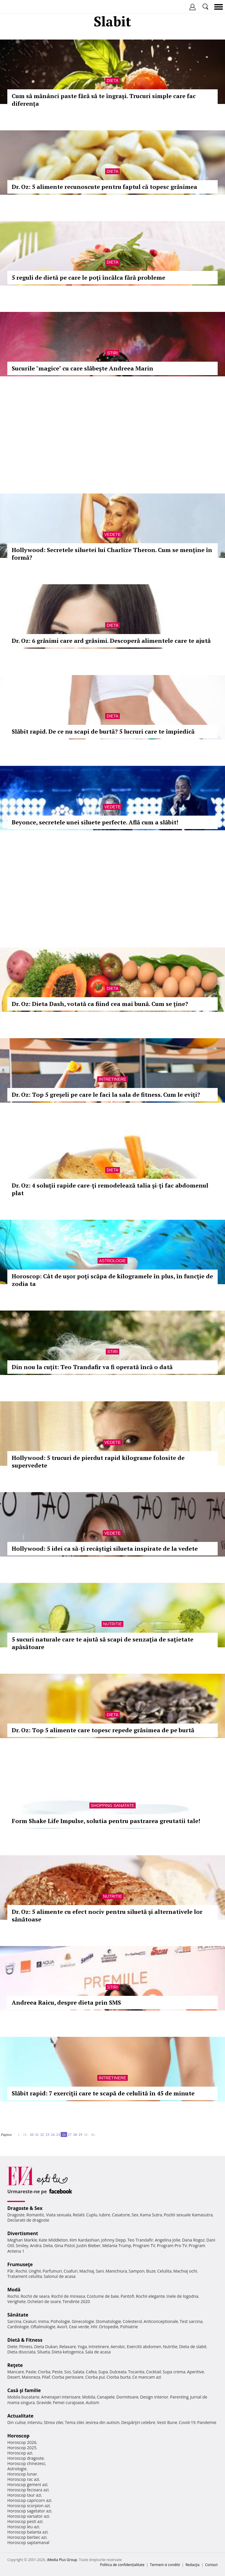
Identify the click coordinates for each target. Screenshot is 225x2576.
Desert (13, 2377)
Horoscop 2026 (21, 2442)
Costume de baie (103, 2296)
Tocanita (136, 2372)
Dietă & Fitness (24, 2340)
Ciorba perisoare (68, 2377)
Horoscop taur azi (24, 2495)
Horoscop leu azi (23, 2526)
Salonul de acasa (60, 2276)
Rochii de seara (35, 2296)
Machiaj (86, 2271)
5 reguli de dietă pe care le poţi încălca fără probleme (88, 277)
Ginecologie (83, 2321)
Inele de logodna (182, 2296)
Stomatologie (108, 2321)
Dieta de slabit (192, 2346)
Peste (57, 2372)
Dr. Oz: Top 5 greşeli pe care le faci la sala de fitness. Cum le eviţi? (106, 1095)
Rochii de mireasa (68, 2296)
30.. (86, 2134)
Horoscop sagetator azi (29, 2511)
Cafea (91, 2372)
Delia (48, 2245)
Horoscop (18, 2435)
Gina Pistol (64, 2245)
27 (69, 2134)
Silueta (43, 2352)
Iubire (104, 2215)
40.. (93, 2134)
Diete (12, 2346)
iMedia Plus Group (62, 2559)
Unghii (35, 2271)
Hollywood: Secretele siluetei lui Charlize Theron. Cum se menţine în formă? (112, 553)
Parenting (179, 2397)
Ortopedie (108, 2326)
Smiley (22, 2245)
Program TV (144, 2245)
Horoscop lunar (22, 2474)
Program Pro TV (172, 2245)
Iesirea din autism (103, 2422)
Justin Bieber (88, 2245)
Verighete (16, 2301)
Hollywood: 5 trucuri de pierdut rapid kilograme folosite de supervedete (98, 1461)
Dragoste (16, 2215)
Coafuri (71, 2271)
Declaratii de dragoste (28, 2220)
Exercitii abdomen (144, 2346)
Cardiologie (18, 2326)
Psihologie (60, 2321)
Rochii (21, 2271)
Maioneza (31, 2377)
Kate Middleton (53, 2240)
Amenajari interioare (60, 2397)
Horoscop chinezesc (26, 2463)
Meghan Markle (22, 2240)
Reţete (15, 2365)
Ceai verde (79, 2326)
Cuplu (91, 2215)
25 (58, 2134)
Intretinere (112, 1079)
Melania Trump (116, 2245)
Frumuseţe (20, 2264)
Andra (36, 2245)
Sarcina (14, 2321)
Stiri (112, 353)
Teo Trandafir (140, 2240)
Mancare (15, 2372)
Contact (211, 2564)
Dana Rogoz (193, 2240)
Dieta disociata (21, 2352)
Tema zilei (74, 2422)
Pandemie (207, 2422)
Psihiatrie (129, 2326)
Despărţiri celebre (138, 2422)
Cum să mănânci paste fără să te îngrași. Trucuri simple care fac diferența (104, 99)
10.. (25, 2134)
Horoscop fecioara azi (28, 2490)
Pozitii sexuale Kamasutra (188, 2215)
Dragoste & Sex (24, 2208)
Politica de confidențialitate (122, 2564)
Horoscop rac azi (23, 2479)
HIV (94, 2326)
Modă (14, 2289)
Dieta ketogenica (67, 2352)
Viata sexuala (58, 2215)
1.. (19, 2134)
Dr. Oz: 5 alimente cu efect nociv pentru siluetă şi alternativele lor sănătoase (107, 1915)
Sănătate (17, 2315)
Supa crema (174, 2372)
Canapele (106, 2397)
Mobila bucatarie (23, 2397)
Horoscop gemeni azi (27, 2484)
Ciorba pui (95, 2377)
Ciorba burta (119, 2377)
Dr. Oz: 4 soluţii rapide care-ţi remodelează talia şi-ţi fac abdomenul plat (110, 1189)
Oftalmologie (43, 2326)
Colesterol (132, 2321)
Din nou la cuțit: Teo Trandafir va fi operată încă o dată (92, 1367)
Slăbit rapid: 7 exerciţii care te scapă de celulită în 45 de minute (103, 2093)
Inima (43, 2321)
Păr (10, 2271)
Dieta (112, 80)
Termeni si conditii (165, 2564)
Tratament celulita (24, 2276)
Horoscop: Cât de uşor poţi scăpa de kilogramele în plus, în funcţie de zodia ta (112, 1280)
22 (42, 2134)
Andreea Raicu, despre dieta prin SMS (66, 2002)
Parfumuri (52, 2271)
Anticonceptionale (161, 2321)
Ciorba (44, 2372)
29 (80, 2134)
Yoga (82, 2346)
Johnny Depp (113, 2240)
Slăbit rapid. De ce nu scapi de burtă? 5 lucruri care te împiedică (103, 731)
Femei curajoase (68, 2402)
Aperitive (195, 2372)
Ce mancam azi (146, 2377)
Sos (67, 2372)
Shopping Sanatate (112, 1805)
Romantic (35, 2215)
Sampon (136, 2271)
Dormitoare (127, 2397)
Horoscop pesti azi (24, 2521)
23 (47, 2134)
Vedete (112, 534)
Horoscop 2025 (21, 2447)
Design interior (154, 2397)
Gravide (43, 2402)
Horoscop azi (19, 2453)
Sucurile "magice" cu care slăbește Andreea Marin (82, 368)
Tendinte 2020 (76, 2301)
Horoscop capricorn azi (29, 2500)
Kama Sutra (151, 2215)
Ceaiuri (30, 2321)
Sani (100, 2271)
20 (31, 2134)
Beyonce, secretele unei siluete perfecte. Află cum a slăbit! (95, 822)
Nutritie (112, 1624)
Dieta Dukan (45, 2346)
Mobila (88, 2397)
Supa (103, 2372)
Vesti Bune (167, 2422)
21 (37, 2134)
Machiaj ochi (185, 2271)
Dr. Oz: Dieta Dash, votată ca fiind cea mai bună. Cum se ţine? (100, 1004)
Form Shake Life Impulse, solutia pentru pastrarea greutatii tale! (106, 1821)
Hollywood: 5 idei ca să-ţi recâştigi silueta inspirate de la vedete (105, 1548)
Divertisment (22, 2233)
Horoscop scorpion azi (28, 2505)
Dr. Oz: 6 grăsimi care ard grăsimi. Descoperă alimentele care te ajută (111, 641)
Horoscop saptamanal (28, 2542)
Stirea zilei (53, 2422)
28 (75, 2134)
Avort (62, 2326)
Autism (92, 2402)
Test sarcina (191, 2321)
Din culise (16, 2422)
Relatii (79, 2215)
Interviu (35, 2422)
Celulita (164, 2271)
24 (52, 2134)
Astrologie (112, 1260)
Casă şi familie (24, 2390)
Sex (135, 2215)
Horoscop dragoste (25, 2458)
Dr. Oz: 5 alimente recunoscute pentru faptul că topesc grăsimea (104, 187)
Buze (151, 2271)
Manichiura (116, 2271)
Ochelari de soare (44, 2301)
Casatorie (121, 2215)
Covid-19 (187, 2422)
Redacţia (192, 2564)
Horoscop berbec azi (27, 2537)
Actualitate (20, 2416)
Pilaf (46, 2377)
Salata (78, 2372)
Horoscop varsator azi (28, 2516)
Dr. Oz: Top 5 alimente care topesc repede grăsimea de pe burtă (103, 1730)
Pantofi (127, 2296)
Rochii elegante (150, 2296)
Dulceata (118, 2372)
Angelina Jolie (167, 2240)
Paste (31, 2372)
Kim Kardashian (84, 2240)
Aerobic (117, 2346)
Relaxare (67, 2346)
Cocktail (153, 2372)
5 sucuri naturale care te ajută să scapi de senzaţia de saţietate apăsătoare (102, 1643)
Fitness (26, 2346)
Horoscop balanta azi (27, 2532)
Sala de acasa (98, 2352)
